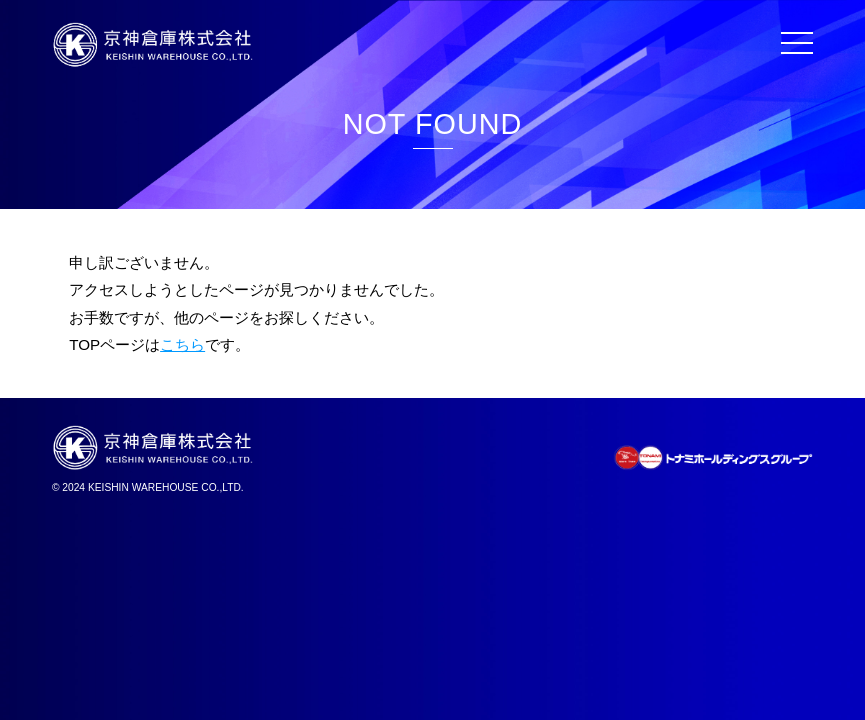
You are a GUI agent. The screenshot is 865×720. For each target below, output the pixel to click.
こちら (182, 344)
